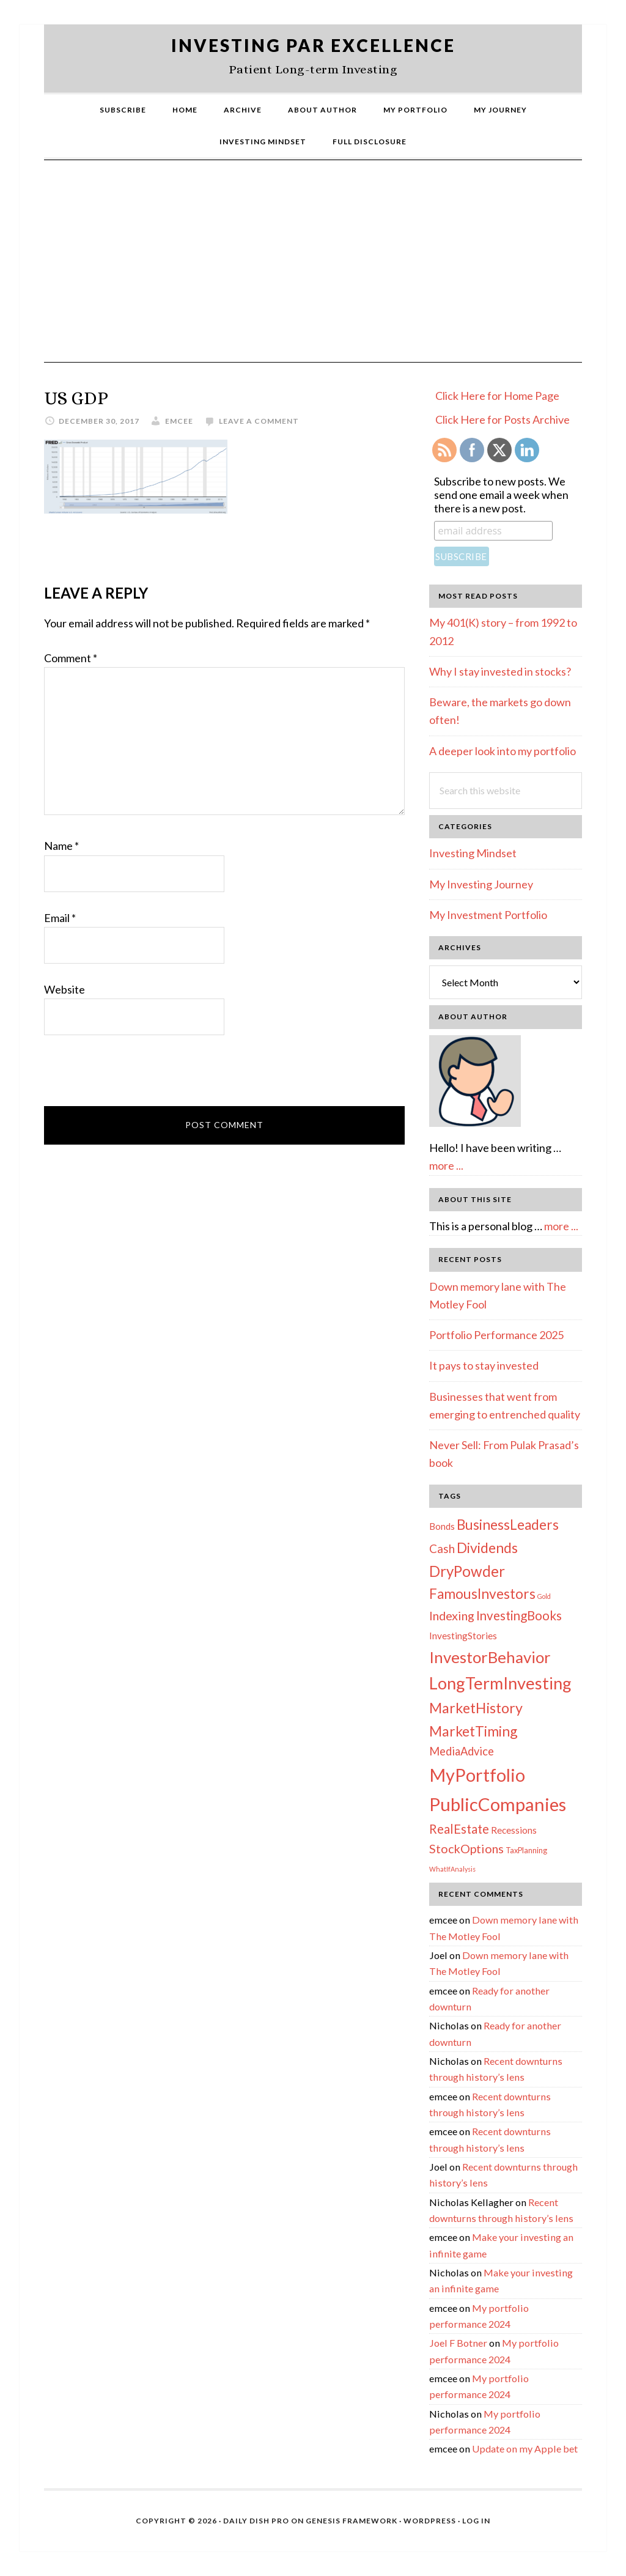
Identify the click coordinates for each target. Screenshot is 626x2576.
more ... (446, 1165)
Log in (476, 2520)
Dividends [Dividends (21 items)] (487, 1547)
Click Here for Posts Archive (502, 419)
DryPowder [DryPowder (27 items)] (467, 1571)
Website (64, 989)
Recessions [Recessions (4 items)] (514, 1830)
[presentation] (137, 1076)
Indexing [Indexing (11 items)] (451, 1615)
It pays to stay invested (484, 1365)
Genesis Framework (351, 2520)
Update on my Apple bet (525, 2448)
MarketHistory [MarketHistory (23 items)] (476, 1707)
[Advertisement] (313, 270)
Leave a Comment (259, 421)
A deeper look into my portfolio (502, 751)
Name (61, 845)
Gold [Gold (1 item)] (544, 1596)
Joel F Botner (458, 2343)
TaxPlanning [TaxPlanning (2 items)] (526, 1850)
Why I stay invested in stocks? (500, 671)
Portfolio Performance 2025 (496, 1335)
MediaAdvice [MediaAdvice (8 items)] (461, 1751)
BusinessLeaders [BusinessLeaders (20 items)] (508, 1524)
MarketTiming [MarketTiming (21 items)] (473, 1731)
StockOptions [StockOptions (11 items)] (466, 1848)
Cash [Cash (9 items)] (442, 1548)
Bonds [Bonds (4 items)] (442, 1526)
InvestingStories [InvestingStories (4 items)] (463, 1635)
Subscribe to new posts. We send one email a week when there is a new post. (501, 494)
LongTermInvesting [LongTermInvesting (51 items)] (500, 1683)
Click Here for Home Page (497, 395)
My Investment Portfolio (488, 914)
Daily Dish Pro (256, 2520)
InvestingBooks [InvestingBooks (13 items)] (519, 1615)
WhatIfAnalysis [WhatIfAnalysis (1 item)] (452, 1869)
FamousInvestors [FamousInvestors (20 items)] (482, 1593)
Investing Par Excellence (313, 45)
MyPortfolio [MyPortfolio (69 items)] (477, 1775)
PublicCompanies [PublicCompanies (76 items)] (497, 1804)
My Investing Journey (481, 884)
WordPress (429, 2520)
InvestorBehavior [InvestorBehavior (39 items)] (490, 1657)
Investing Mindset (473, 853)
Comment (70, 658)
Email (60, 917)
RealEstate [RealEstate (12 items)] (459, 1828)
